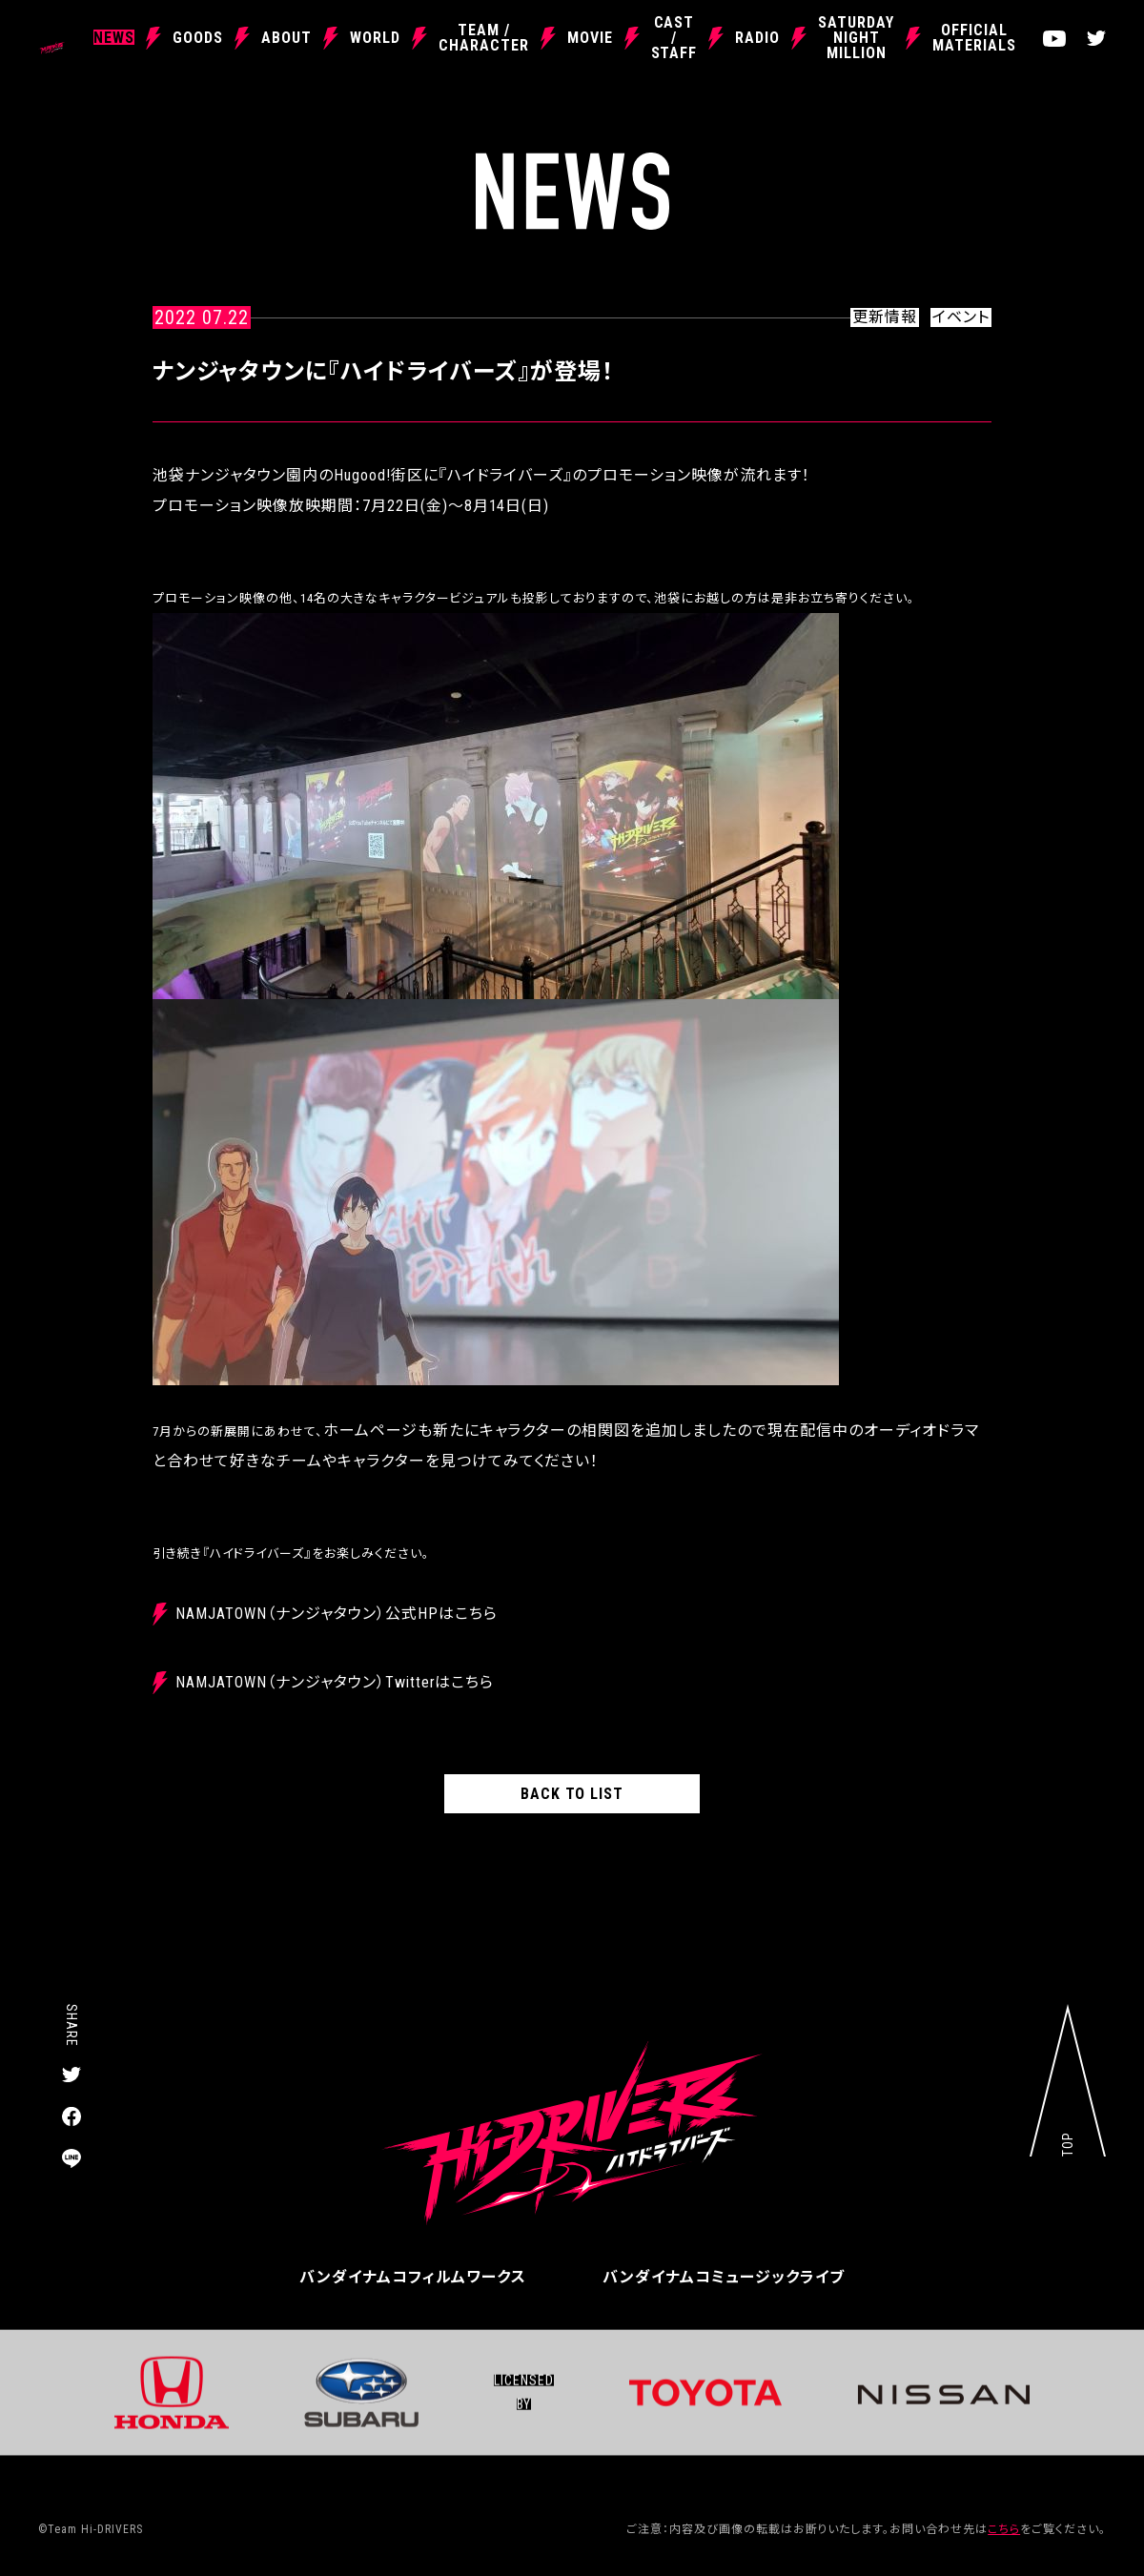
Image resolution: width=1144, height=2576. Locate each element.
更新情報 (884, 317)
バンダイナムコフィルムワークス (412, 2277)
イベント (961, 317)
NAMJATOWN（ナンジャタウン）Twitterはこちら (334, 1682)
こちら (1004, 2529)
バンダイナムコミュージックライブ (724, 2277)
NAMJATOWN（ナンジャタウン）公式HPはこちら (336, 1614)
